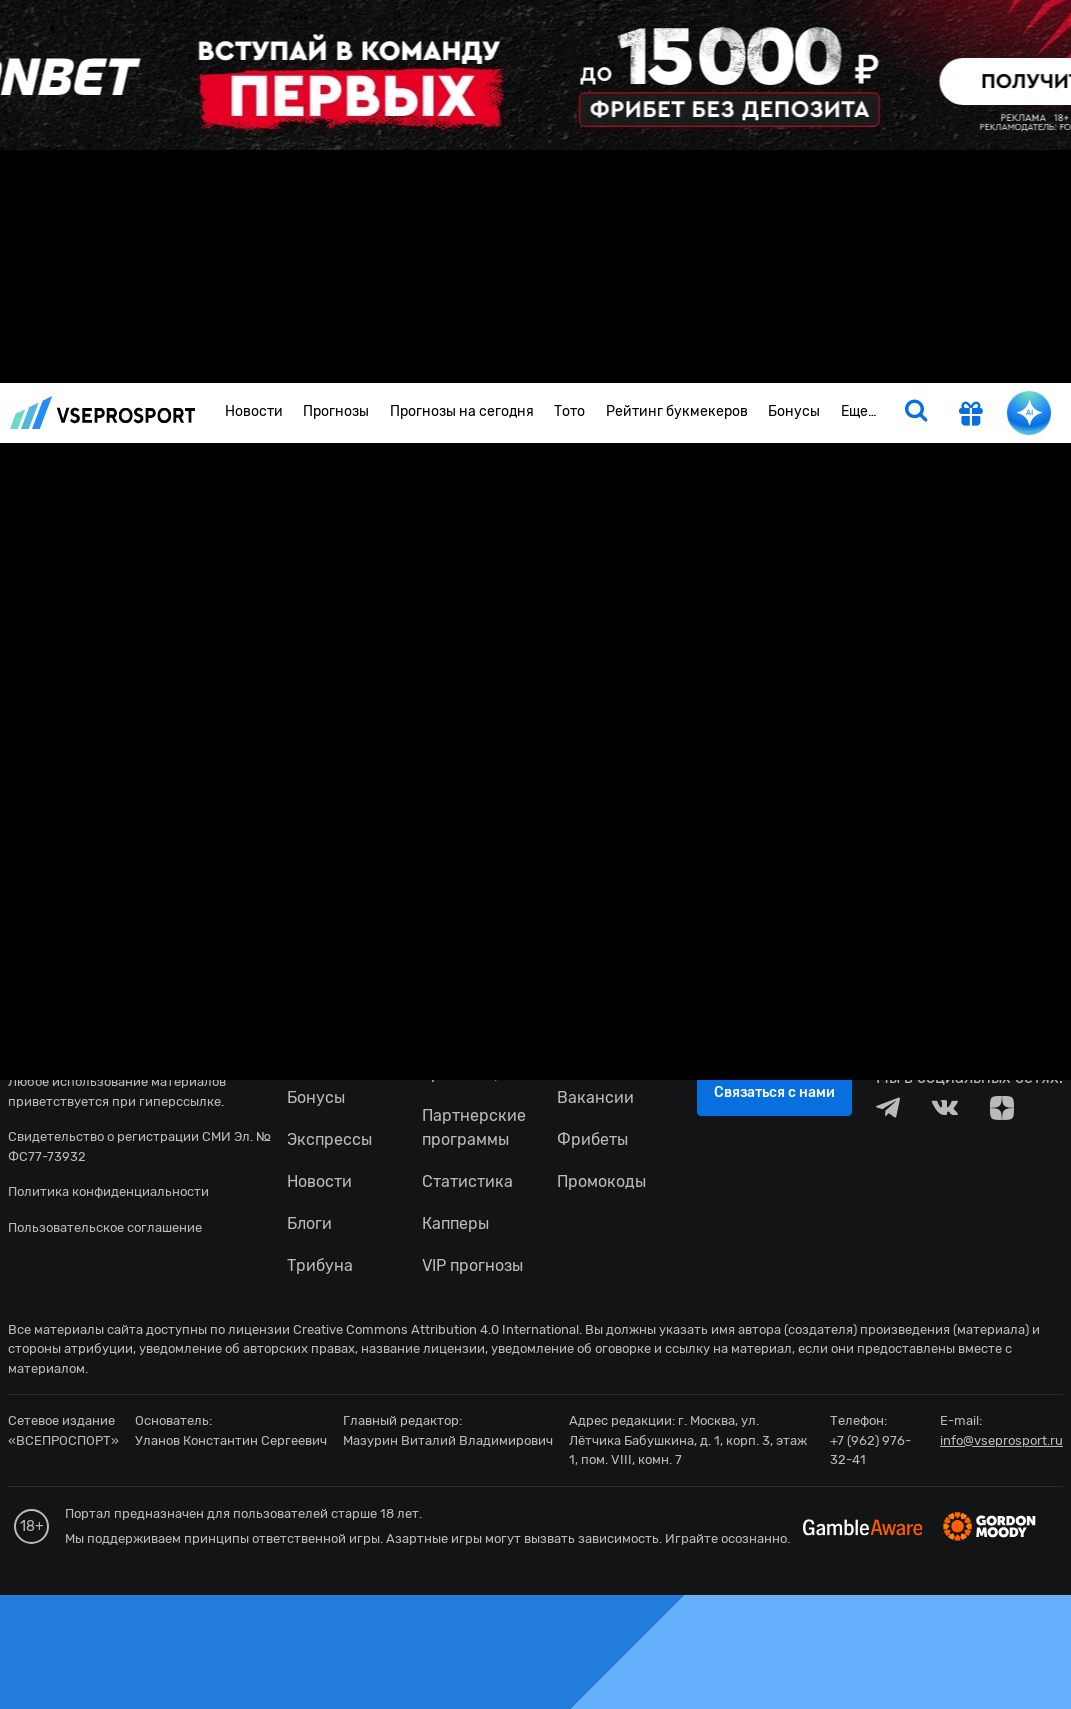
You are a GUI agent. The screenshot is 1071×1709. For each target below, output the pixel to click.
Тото (569, 411)
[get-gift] (971, 416)
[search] (916, 413)
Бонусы (794, 411)
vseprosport (103, 412)
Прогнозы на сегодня (462, 411)
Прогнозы (336, 411)
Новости (254, 411)
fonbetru (535, 854)
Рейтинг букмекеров (677, 411)
